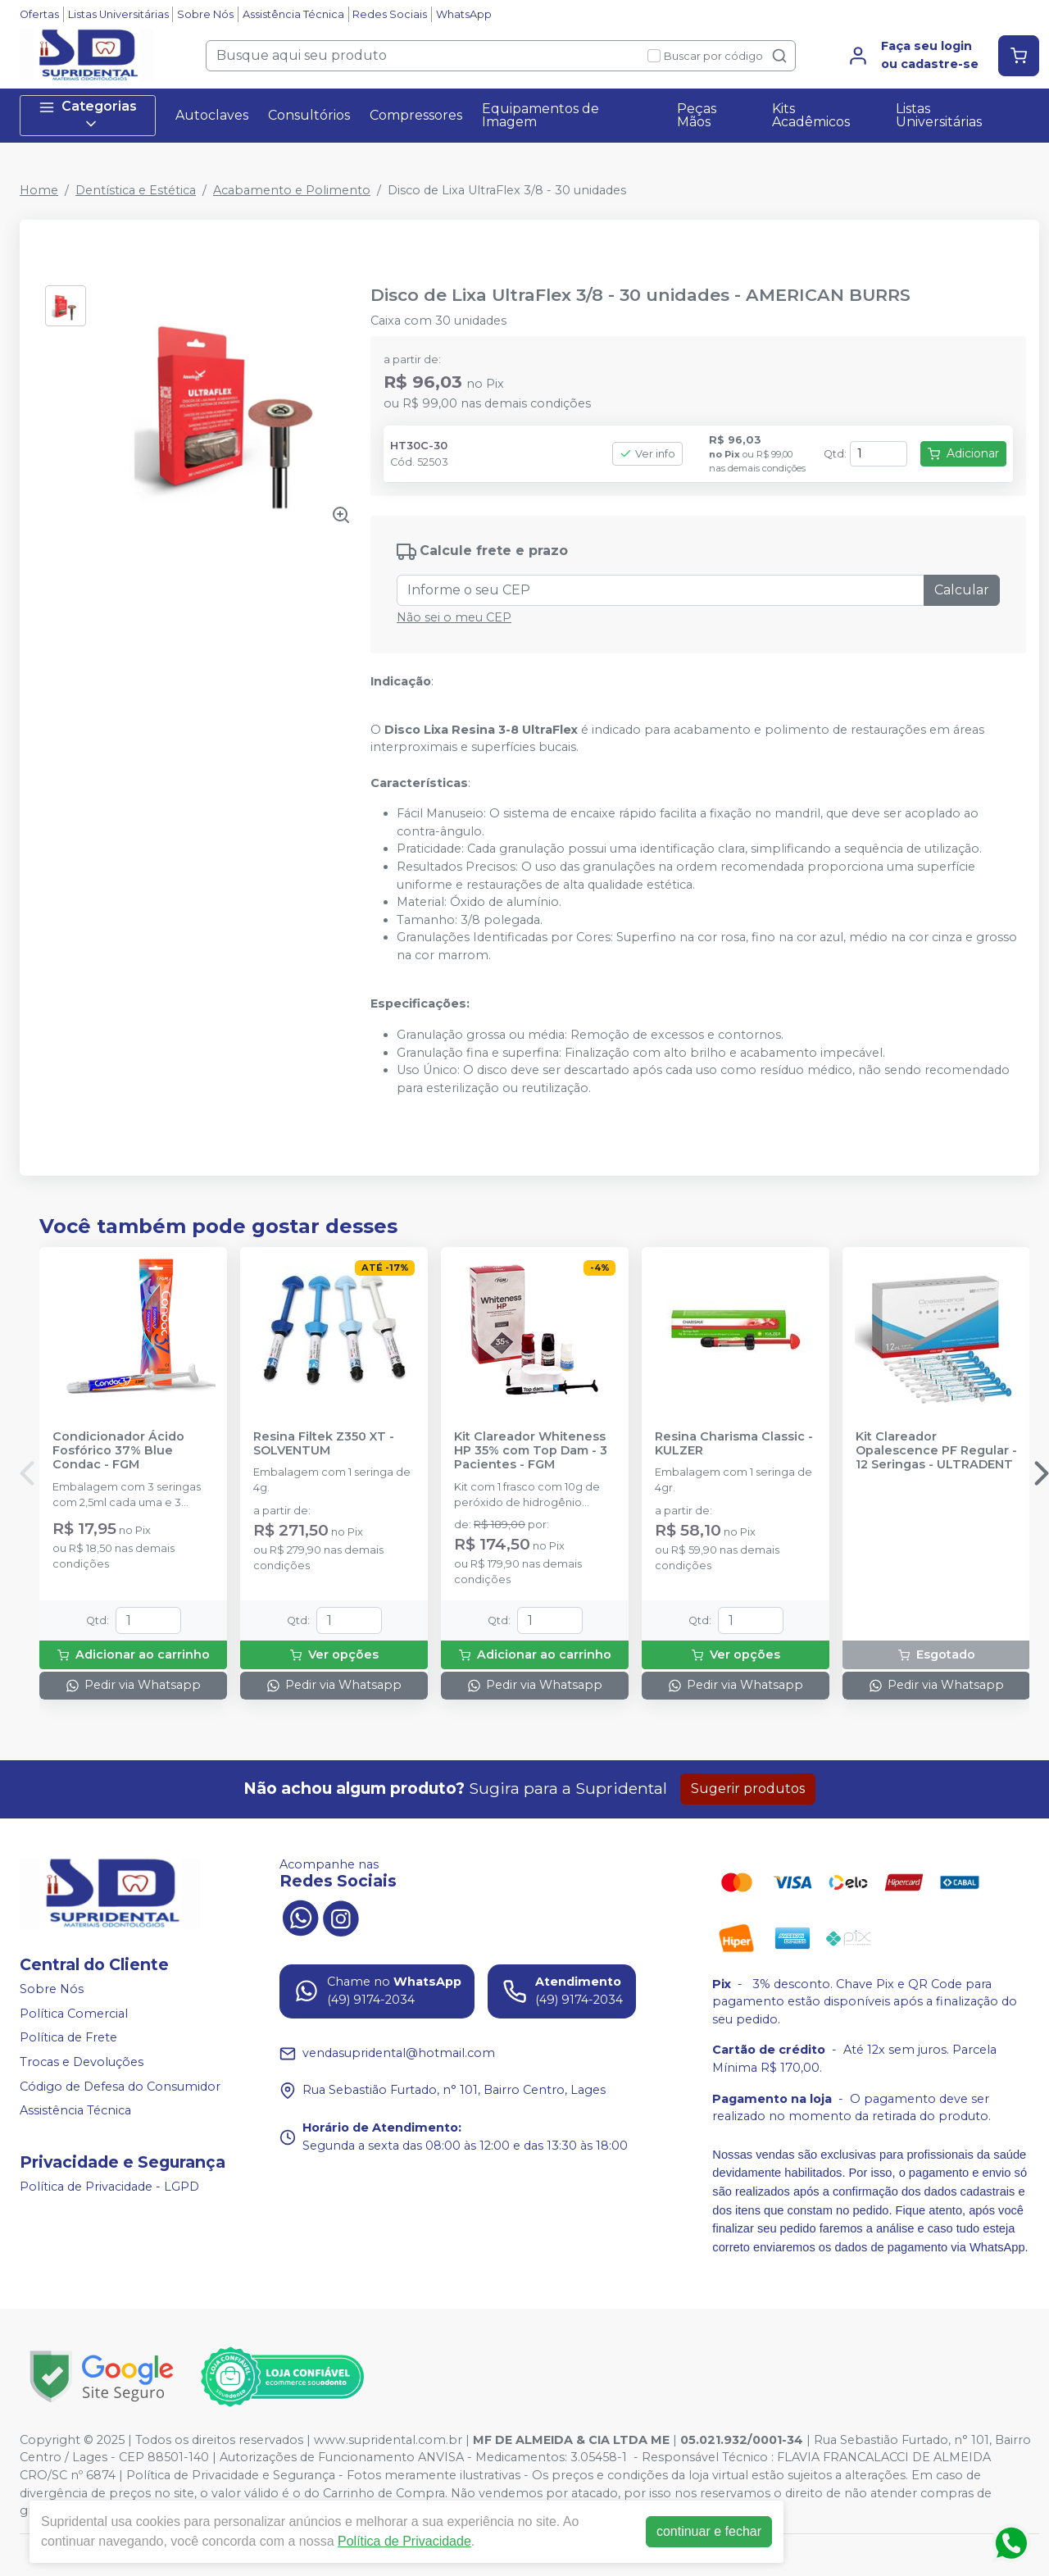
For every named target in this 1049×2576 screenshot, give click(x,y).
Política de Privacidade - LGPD (109, 2186)
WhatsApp (464, 14)
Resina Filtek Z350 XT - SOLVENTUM (323, 1444)
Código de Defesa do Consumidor (120, 2086)
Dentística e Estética (135, 190)
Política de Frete (68, 2038)
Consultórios (309, 115)
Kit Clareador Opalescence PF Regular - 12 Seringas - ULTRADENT (936, 1451)
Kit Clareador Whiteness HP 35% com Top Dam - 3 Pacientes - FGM (530, 1451)
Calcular (961, 590)
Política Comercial (74, 2013)
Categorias (88, 115)
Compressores (416, 115)
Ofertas (39, 14)
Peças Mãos (696, 115)
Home (39, 190)
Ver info (647, 454)
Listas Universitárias (118, 14)
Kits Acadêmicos (811, 115)
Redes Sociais (389, 14)
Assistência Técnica (293, 14)
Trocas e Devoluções (81, 2062)
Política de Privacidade (404, 2541)
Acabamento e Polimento (291, 190)
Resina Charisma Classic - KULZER (734, 1444)
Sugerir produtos (748, 1788)
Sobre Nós (205, 14)
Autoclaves (211, 115)
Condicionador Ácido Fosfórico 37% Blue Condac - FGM (118, 1451)
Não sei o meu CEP (454, 617)
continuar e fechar (708, 2531)
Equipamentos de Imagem (540, 115)
